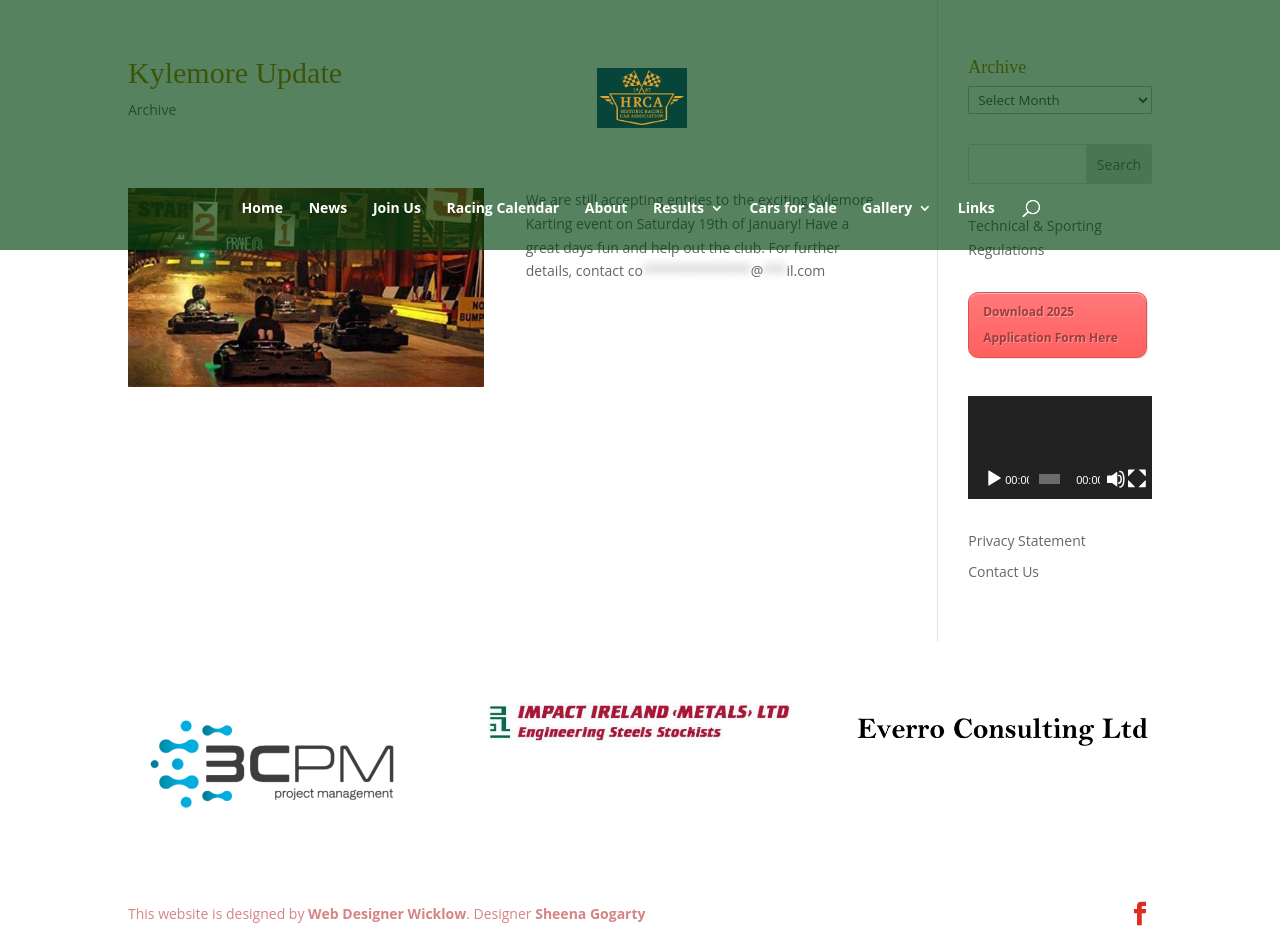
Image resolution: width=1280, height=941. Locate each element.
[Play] (994, 479)
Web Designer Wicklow (387, 913)
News (328, 209)
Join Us (397, 209)
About (606, 209)
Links (976, 209)
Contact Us (1003, 571)
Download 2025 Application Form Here (1050, 324)
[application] (1060, 447)
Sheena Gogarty (590, 913)
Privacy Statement (1027, 540)
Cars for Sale (793, 209)
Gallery (887, 209)
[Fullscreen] (1137, 479)
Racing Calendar (503, 209)
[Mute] (1116, 479)
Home (262, 209)
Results (678, 209)
